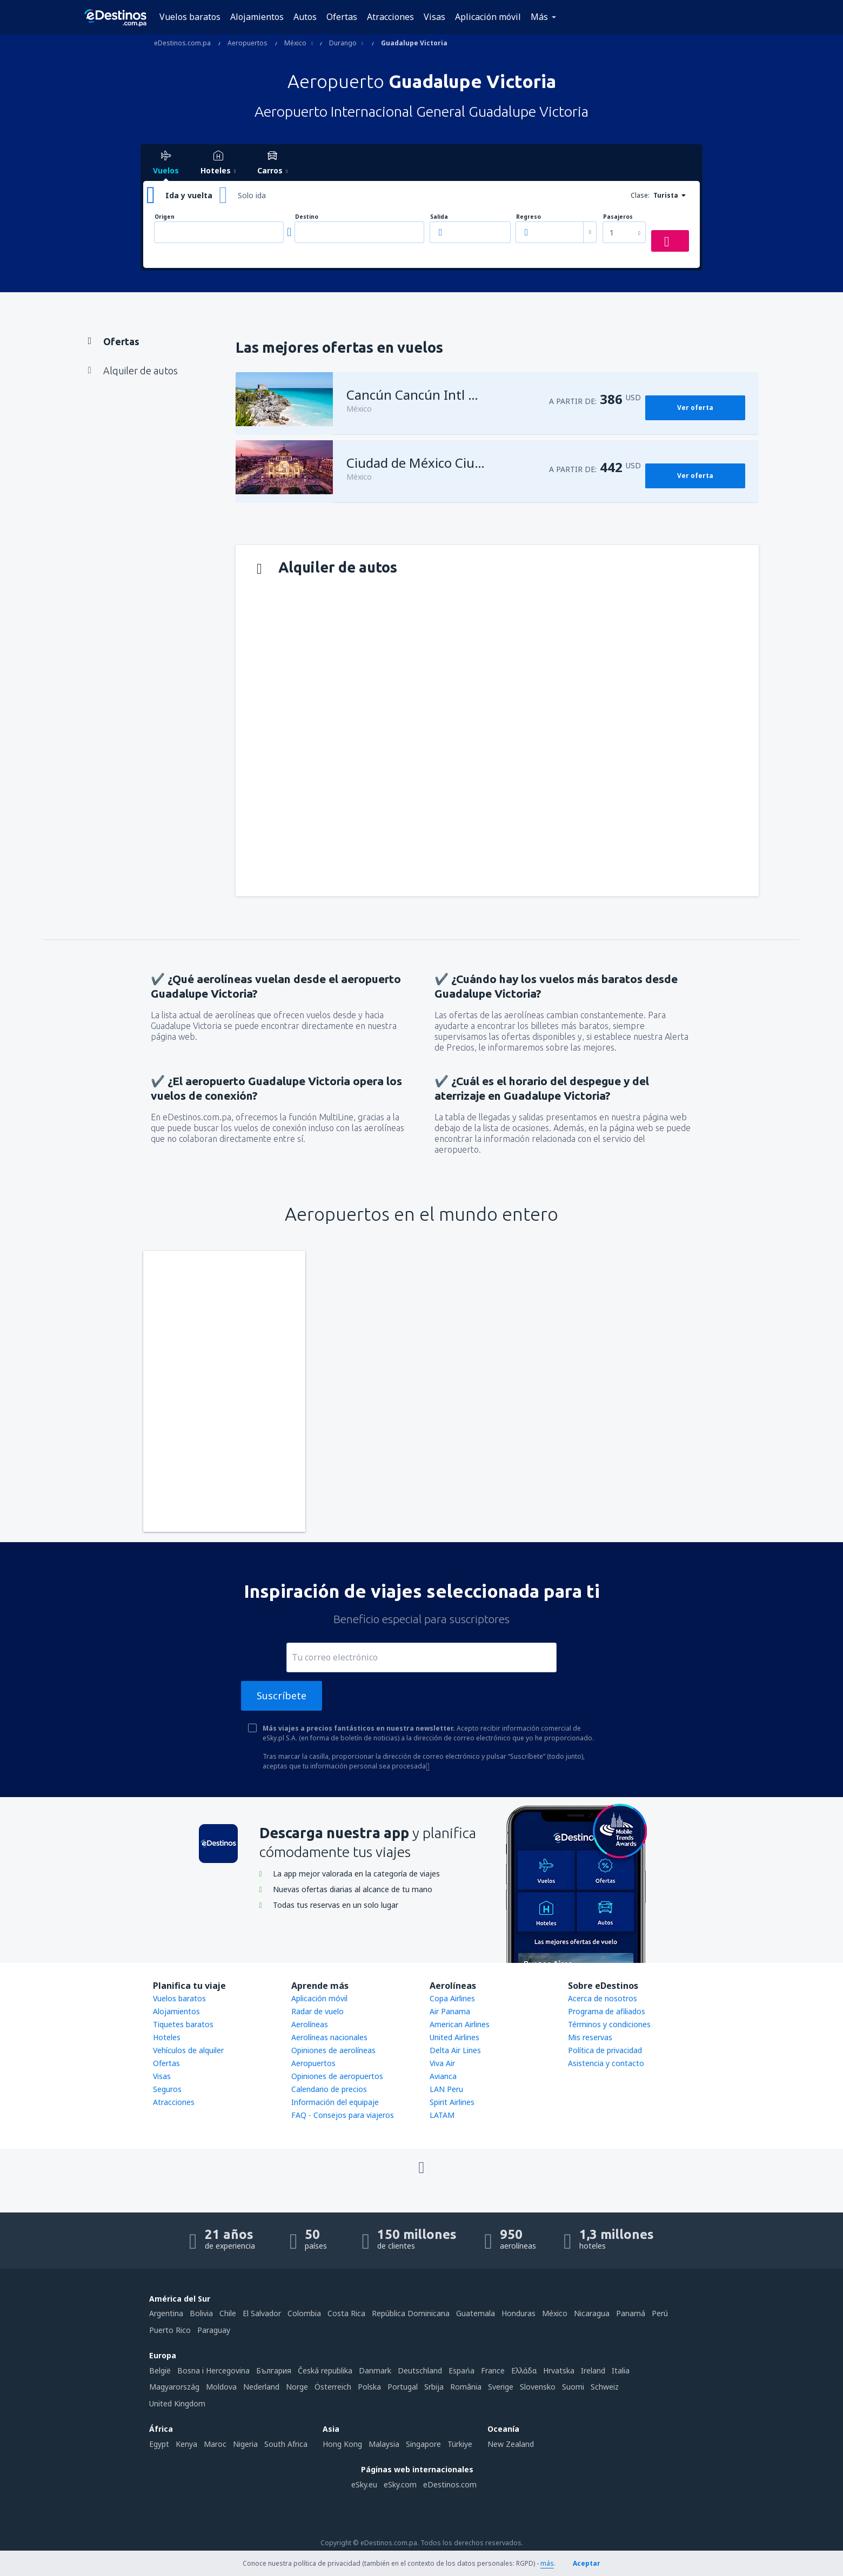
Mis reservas (590, 2037)
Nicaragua (592, 2313)
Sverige (500, 2387)
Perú (660, 2313)
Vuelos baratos (189, 17)
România (465, 2387)
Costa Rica (346, 2313)
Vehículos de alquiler (188, 2050)
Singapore (423, 2444)
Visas (434, 17)
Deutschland (420, 2370)
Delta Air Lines (455, 2050)
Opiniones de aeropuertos (337, 2076)
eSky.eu (364, 2484)
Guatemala (475, 2313)
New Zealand (510, 2444)
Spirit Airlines (452, 2102)
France (493, 2370)
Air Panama (450, 2011)
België (160, 2370)
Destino (306, 216)
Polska (369, 2387)
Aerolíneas (309, 2024)
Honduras (518, 2313)
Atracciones (390, 17)
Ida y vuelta (188, 195)
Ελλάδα (524, 2370)
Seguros (167, 2089)
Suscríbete (281, 1695)
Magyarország (174, 2387)
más (547, 2563)
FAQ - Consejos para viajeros (342, 2115)
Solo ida (252, 195)
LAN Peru (446, 2089)
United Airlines (454, 2037)
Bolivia (201, 2313)
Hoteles (166, 2037)
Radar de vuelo (317, 2011)
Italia (621, 2370)
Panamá (630, 2313)
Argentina (166, 2313)
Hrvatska (558, 2370)
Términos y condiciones (609, 2024)
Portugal (402, 2387)
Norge (297, 2387)
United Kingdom (177, 2403)
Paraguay (213, 2330)
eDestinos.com (450, 2484)
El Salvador (262, 2313)
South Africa (285, 2444)
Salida (439, 216)
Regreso (528, 216)
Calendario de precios (329, 2089)
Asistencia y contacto (606, 2063)
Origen (165, 216)
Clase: (640, 195)
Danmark (375, 2370)
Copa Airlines (452, 1998)
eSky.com (400, 2484)
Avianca (443, 2076)
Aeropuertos (313, 2063)
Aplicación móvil (488, 17)
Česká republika (325, 2370)
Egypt (159, 2444)
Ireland (593, 2370)
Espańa (461, 2370)
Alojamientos (257, 17)
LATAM (442, 2115)
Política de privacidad (605, 2050)
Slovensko (538, 2387)
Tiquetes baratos (183, 2024)
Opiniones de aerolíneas (333, 2050)
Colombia (304, 2313)
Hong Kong (342, 2444)
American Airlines (460, 2024)
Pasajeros (618, 216)
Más (539, 17)
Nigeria (245, 2444)
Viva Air (442, 2063)
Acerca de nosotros (602, 1998)
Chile (227, 2313)
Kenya (186, 2444)
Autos (305, 17)
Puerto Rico (170, 2330)
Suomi (573, 2387)
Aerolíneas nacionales (329, 2037)
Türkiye (459, 2444)
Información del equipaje (335, 2102)
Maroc (215, 2444)
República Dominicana (411, 2313)
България (273, 2370)
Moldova (221, 2387)
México (554, 2313)
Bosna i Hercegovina (213, 2370)
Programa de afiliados (606, 2011)
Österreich (333, 2387)
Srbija (434, 2387)
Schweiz (605, 2387)
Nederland (261, 2387)
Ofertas (341, 17)
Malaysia (384, 2444)
